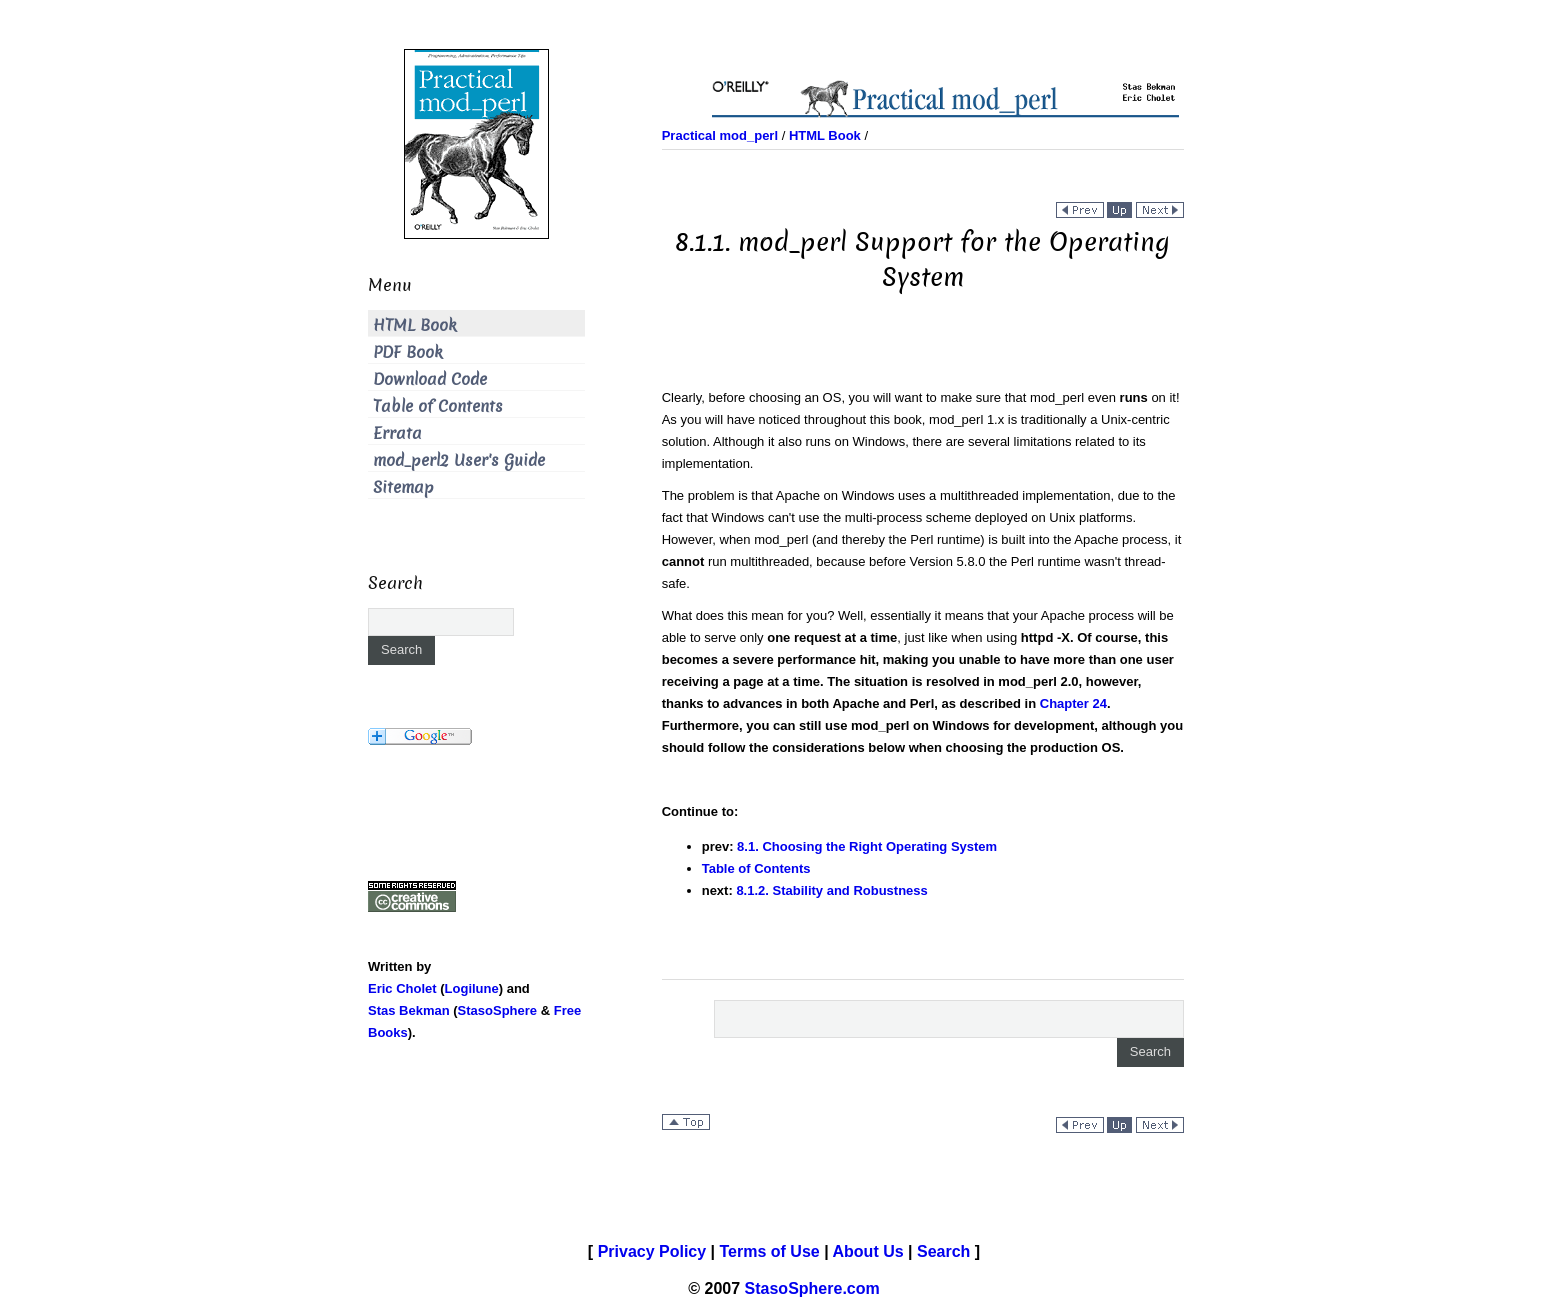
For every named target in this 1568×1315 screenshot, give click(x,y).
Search (943, 1251)
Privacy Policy (652, 1251)
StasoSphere (497, 1010)
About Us (868, 1251)
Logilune (472, 988)
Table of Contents (756, 868)
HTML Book (415, 325)
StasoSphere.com (812, 1288)
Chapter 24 (1073, 703)
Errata (397, 433)
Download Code (430, 379)
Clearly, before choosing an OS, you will (778, 397)
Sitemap (403, 487)
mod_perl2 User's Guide (459, 460)
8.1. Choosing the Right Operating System (867, 846)
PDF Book (408, 352)
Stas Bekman (409, 1010)
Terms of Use (770, 1251)
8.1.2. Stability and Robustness (831, 890)
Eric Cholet (402, 988)
